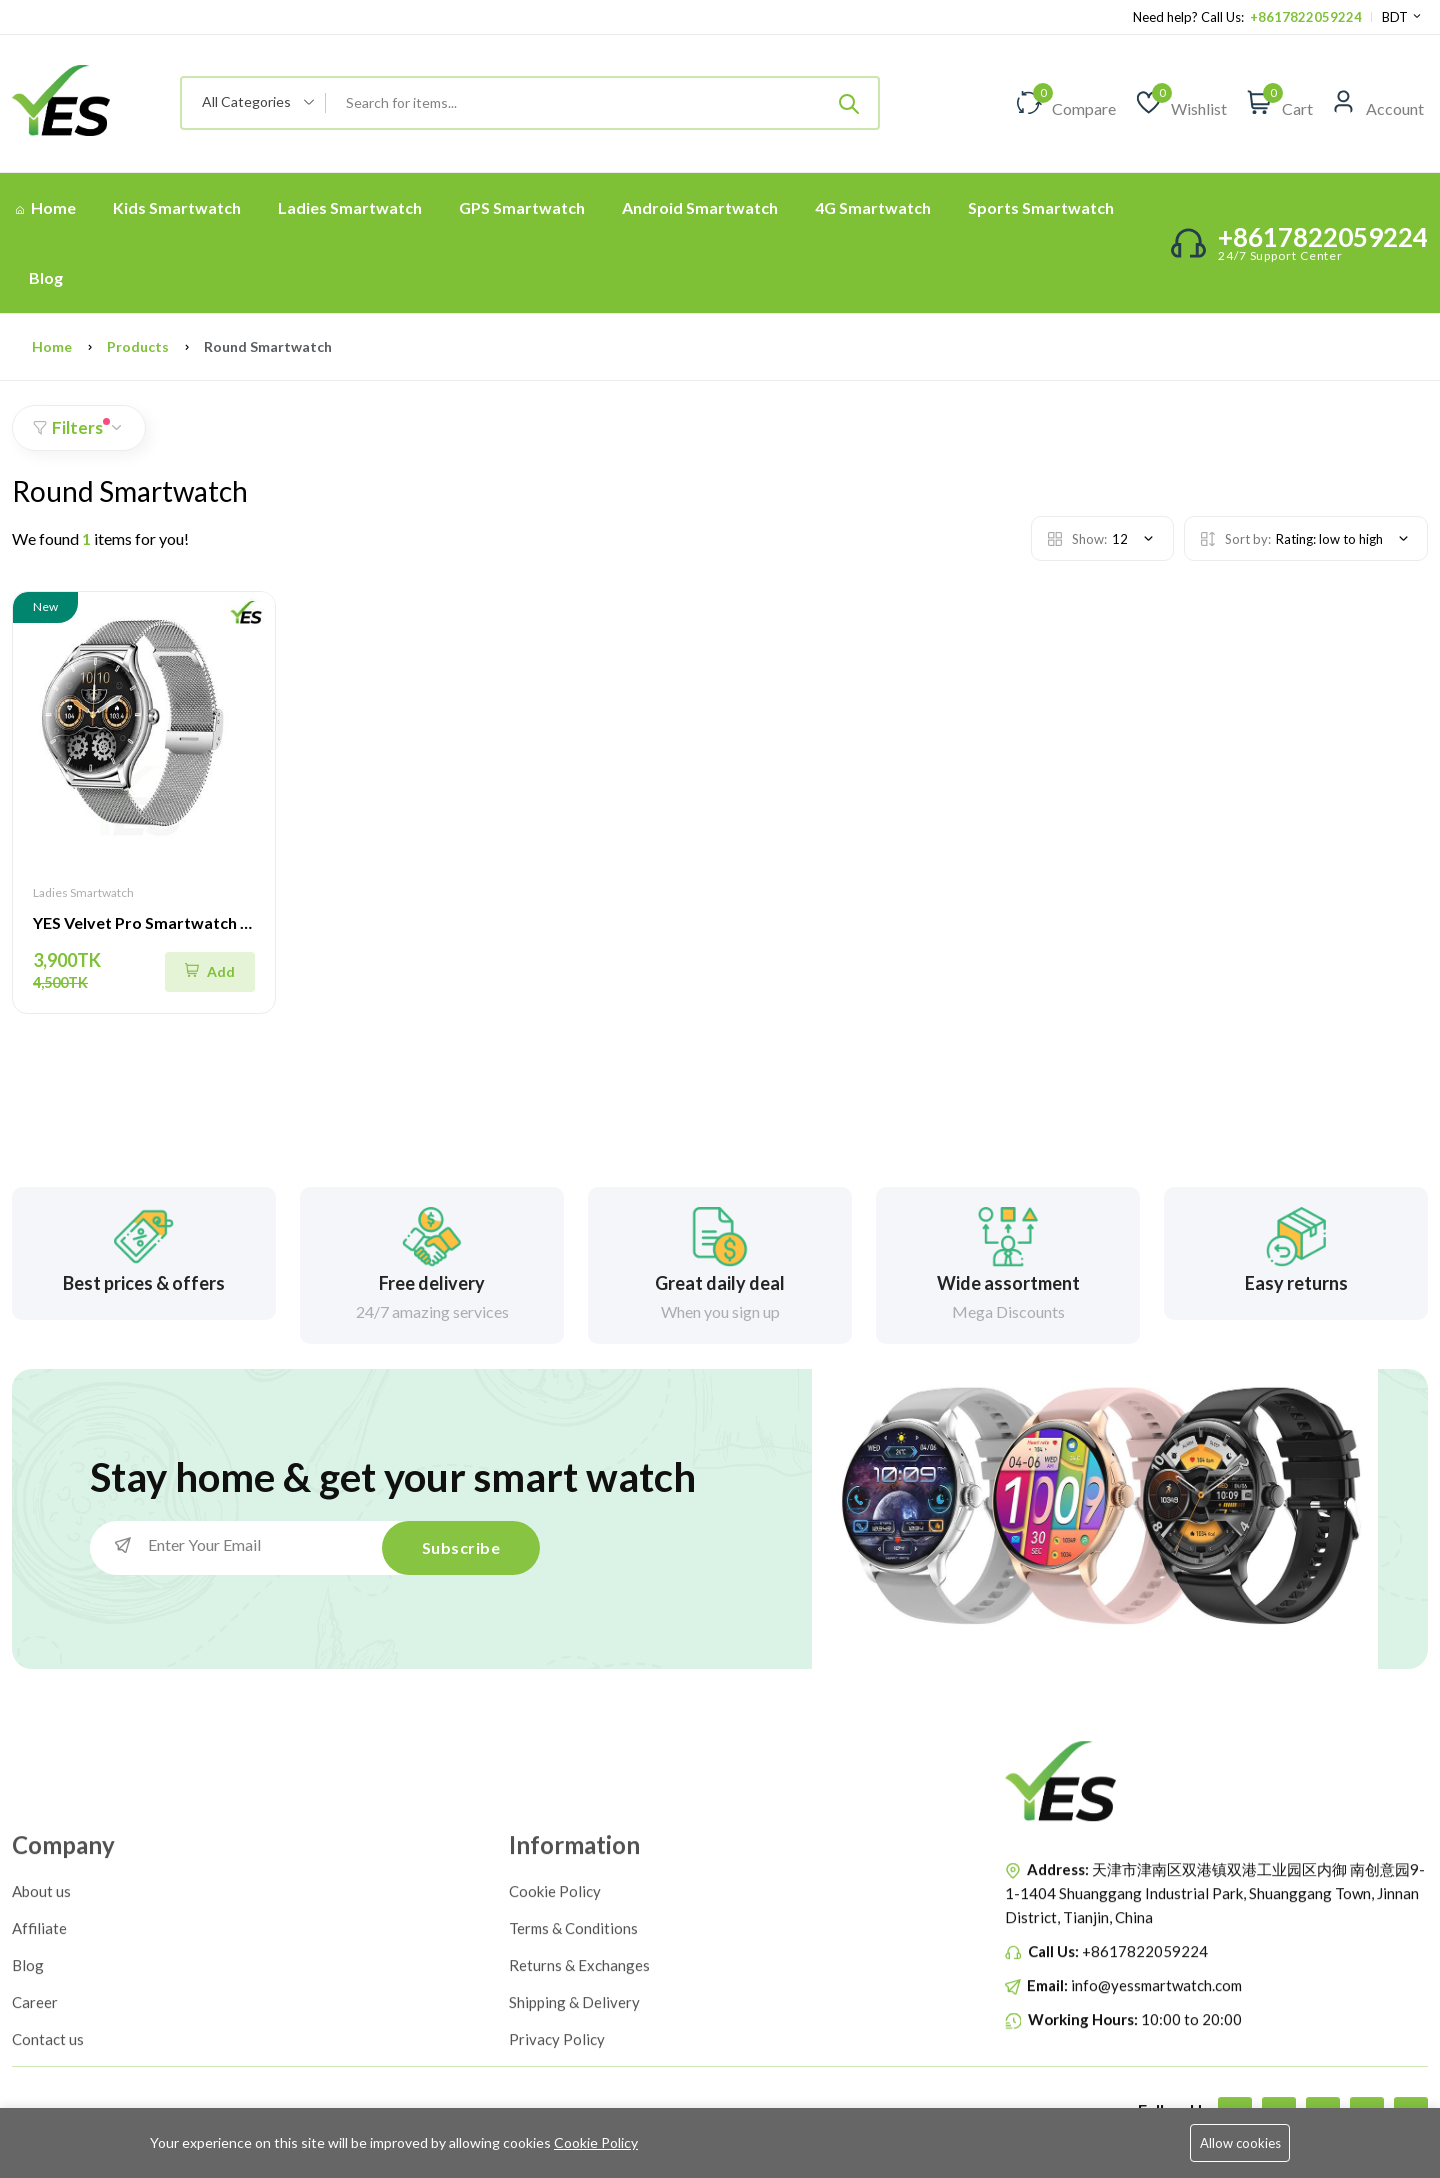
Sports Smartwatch (1041, 207)
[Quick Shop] (210, 972)
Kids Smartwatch (177, 207)
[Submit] (849, 103)
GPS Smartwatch (522, 207)
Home (46, 207)
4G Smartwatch (873, 207)
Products (138, 346)
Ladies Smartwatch (350, 207)
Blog (46, 277)
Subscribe (461, 1547)
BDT (1402, 17)
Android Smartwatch (700, 207)
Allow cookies (1240, 2143)
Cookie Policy (596, 2142)
